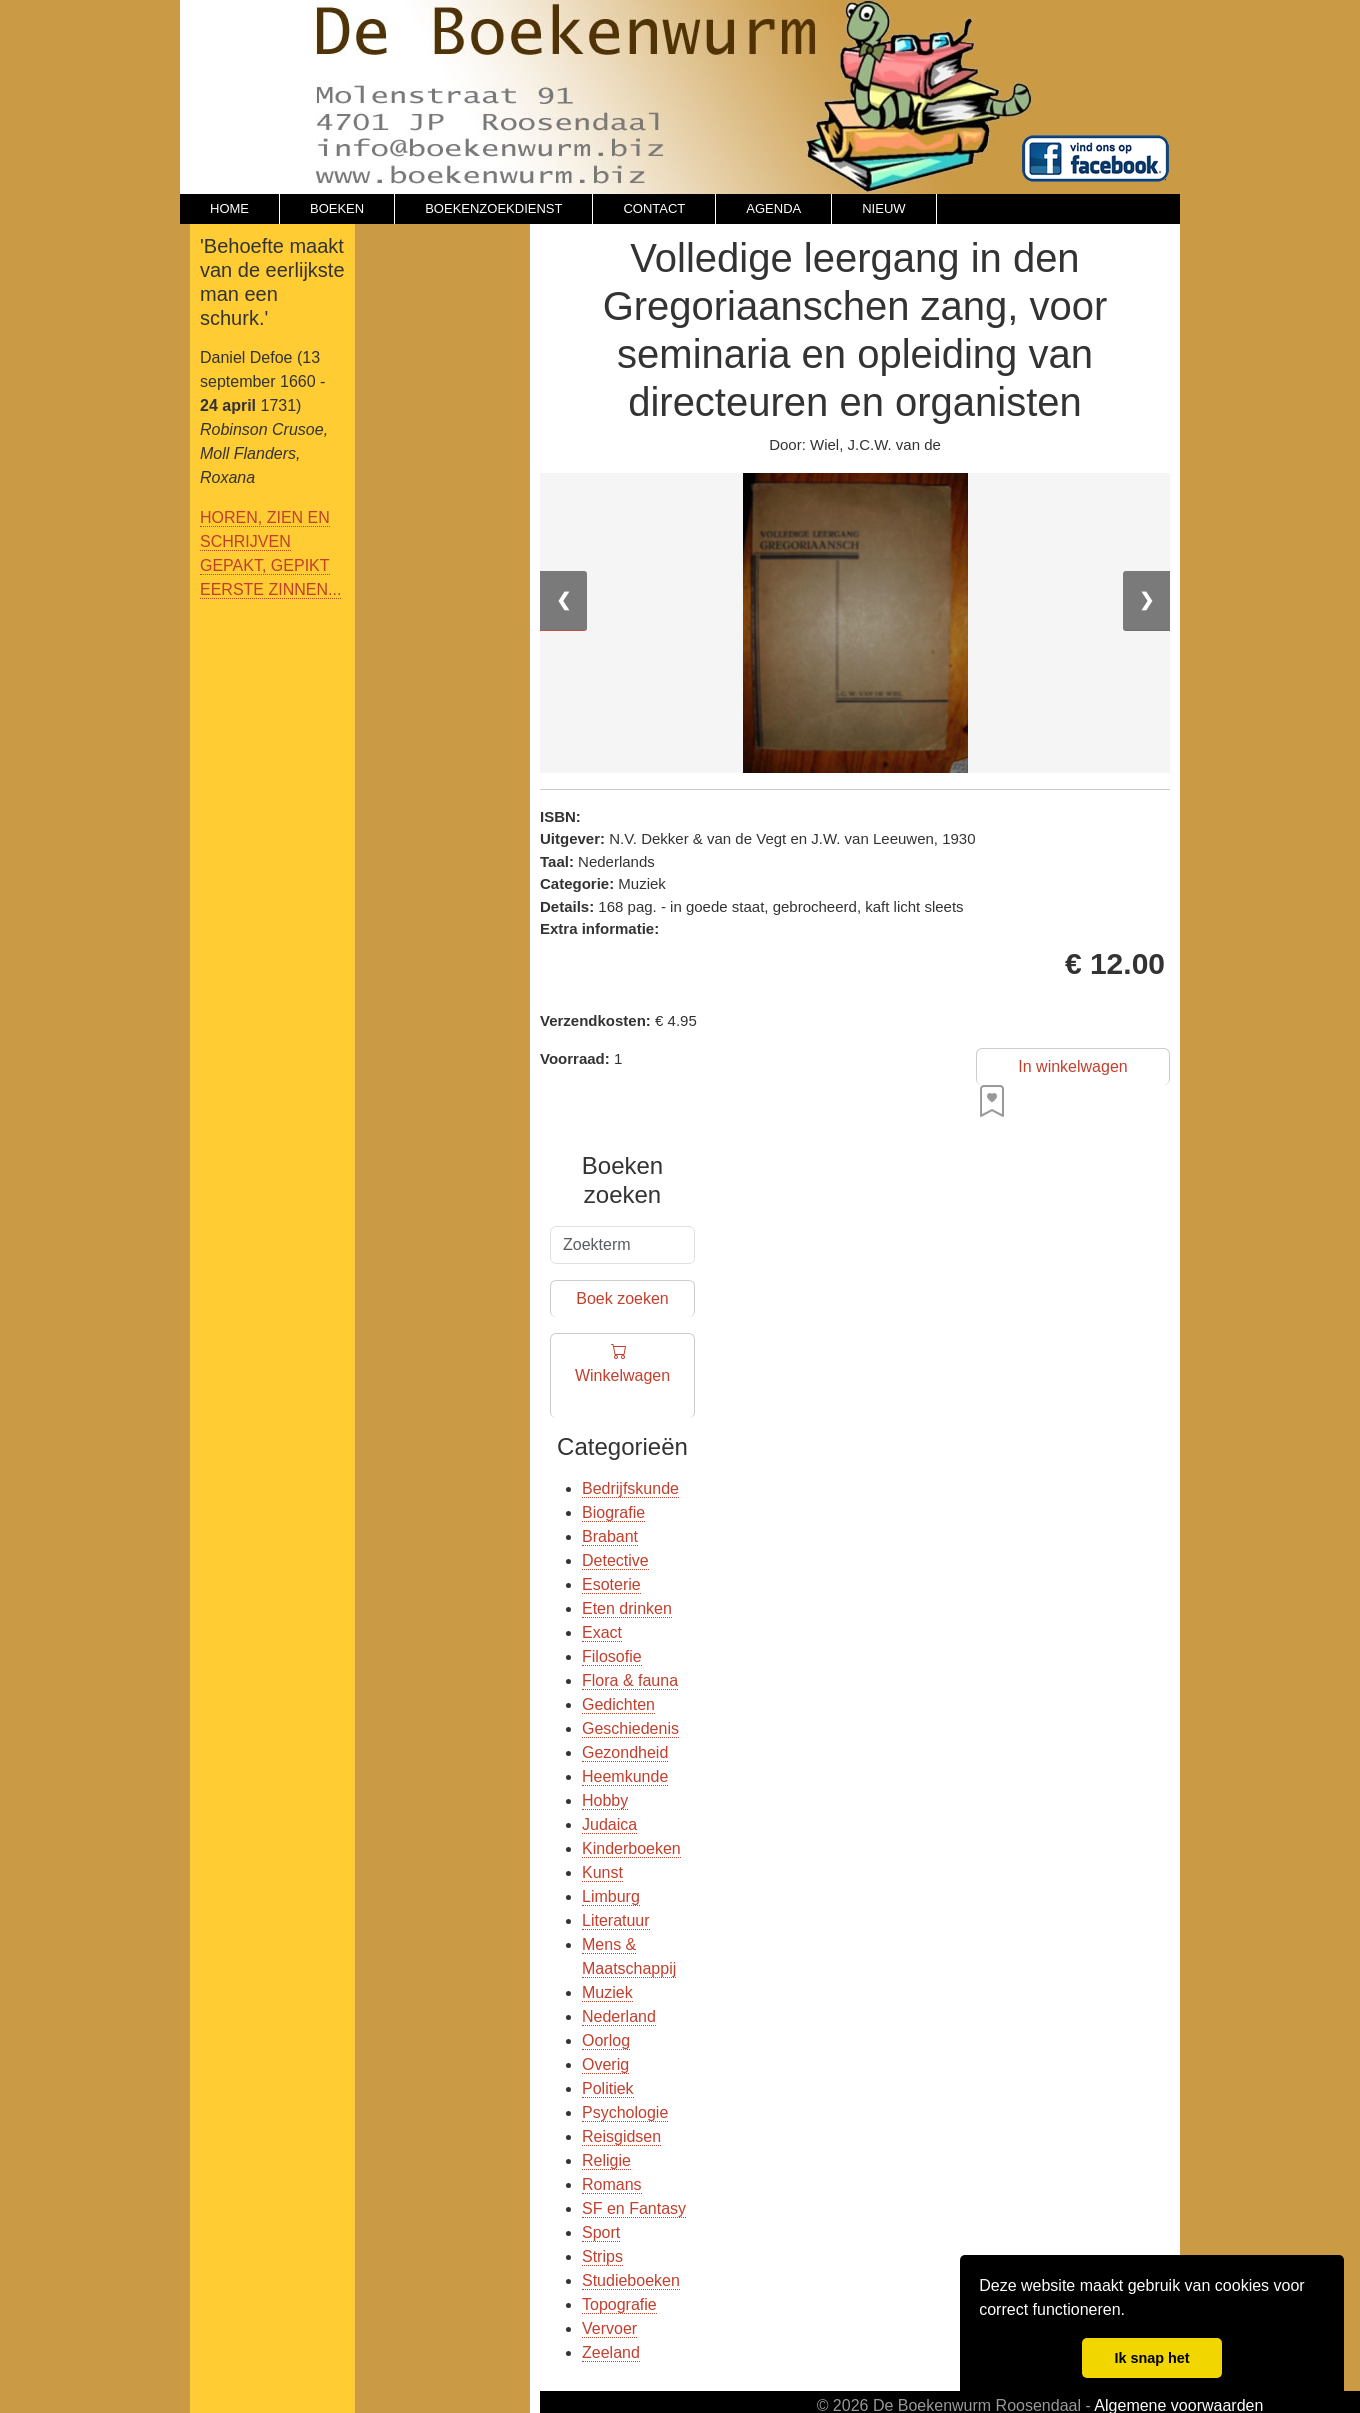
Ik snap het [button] (1151, 2358)
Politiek (608, 2088)
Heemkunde (625, 1776)
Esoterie (611, 1584)
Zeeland (611, 2352)
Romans (612, 2184)
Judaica (609, 1824)
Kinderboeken (631, 1848)
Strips (602, 2256)
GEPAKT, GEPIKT (265, 565)
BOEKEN (337, 208)
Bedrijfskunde (630, 1488)
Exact (602, 1632)
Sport (601, 2232)
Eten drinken (627, 1608)
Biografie (613, 1512)
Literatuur (616, 1920)
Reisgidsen (621, 2136)
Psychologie (625, 2112)
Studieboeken (631, 2280)
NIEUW (883, 208)
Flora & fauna (630, 1680)
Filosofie (612, 1656)
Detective (615, 1560)
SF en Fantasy (634, 2208)
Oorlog (606, 2040)
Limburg (611, 1896)
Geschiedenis (630, 1728)
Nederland (619, 2016)
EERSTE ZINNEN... (270, 589)
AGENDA (773, 208)
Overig (605, 2064)
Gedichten (618, 1704)
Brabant (610, 1536)
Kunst (602, 1872)
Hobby (605, 1800)
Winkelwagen (622, 1376)
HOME (229, 208)
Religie (606, 2160)
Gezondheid (625, 1752)
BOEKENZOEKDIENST (493, 208)
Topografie (619, 2304)
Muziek (607, 1992)
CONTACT (654, 208)
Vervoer (609, 2328)
